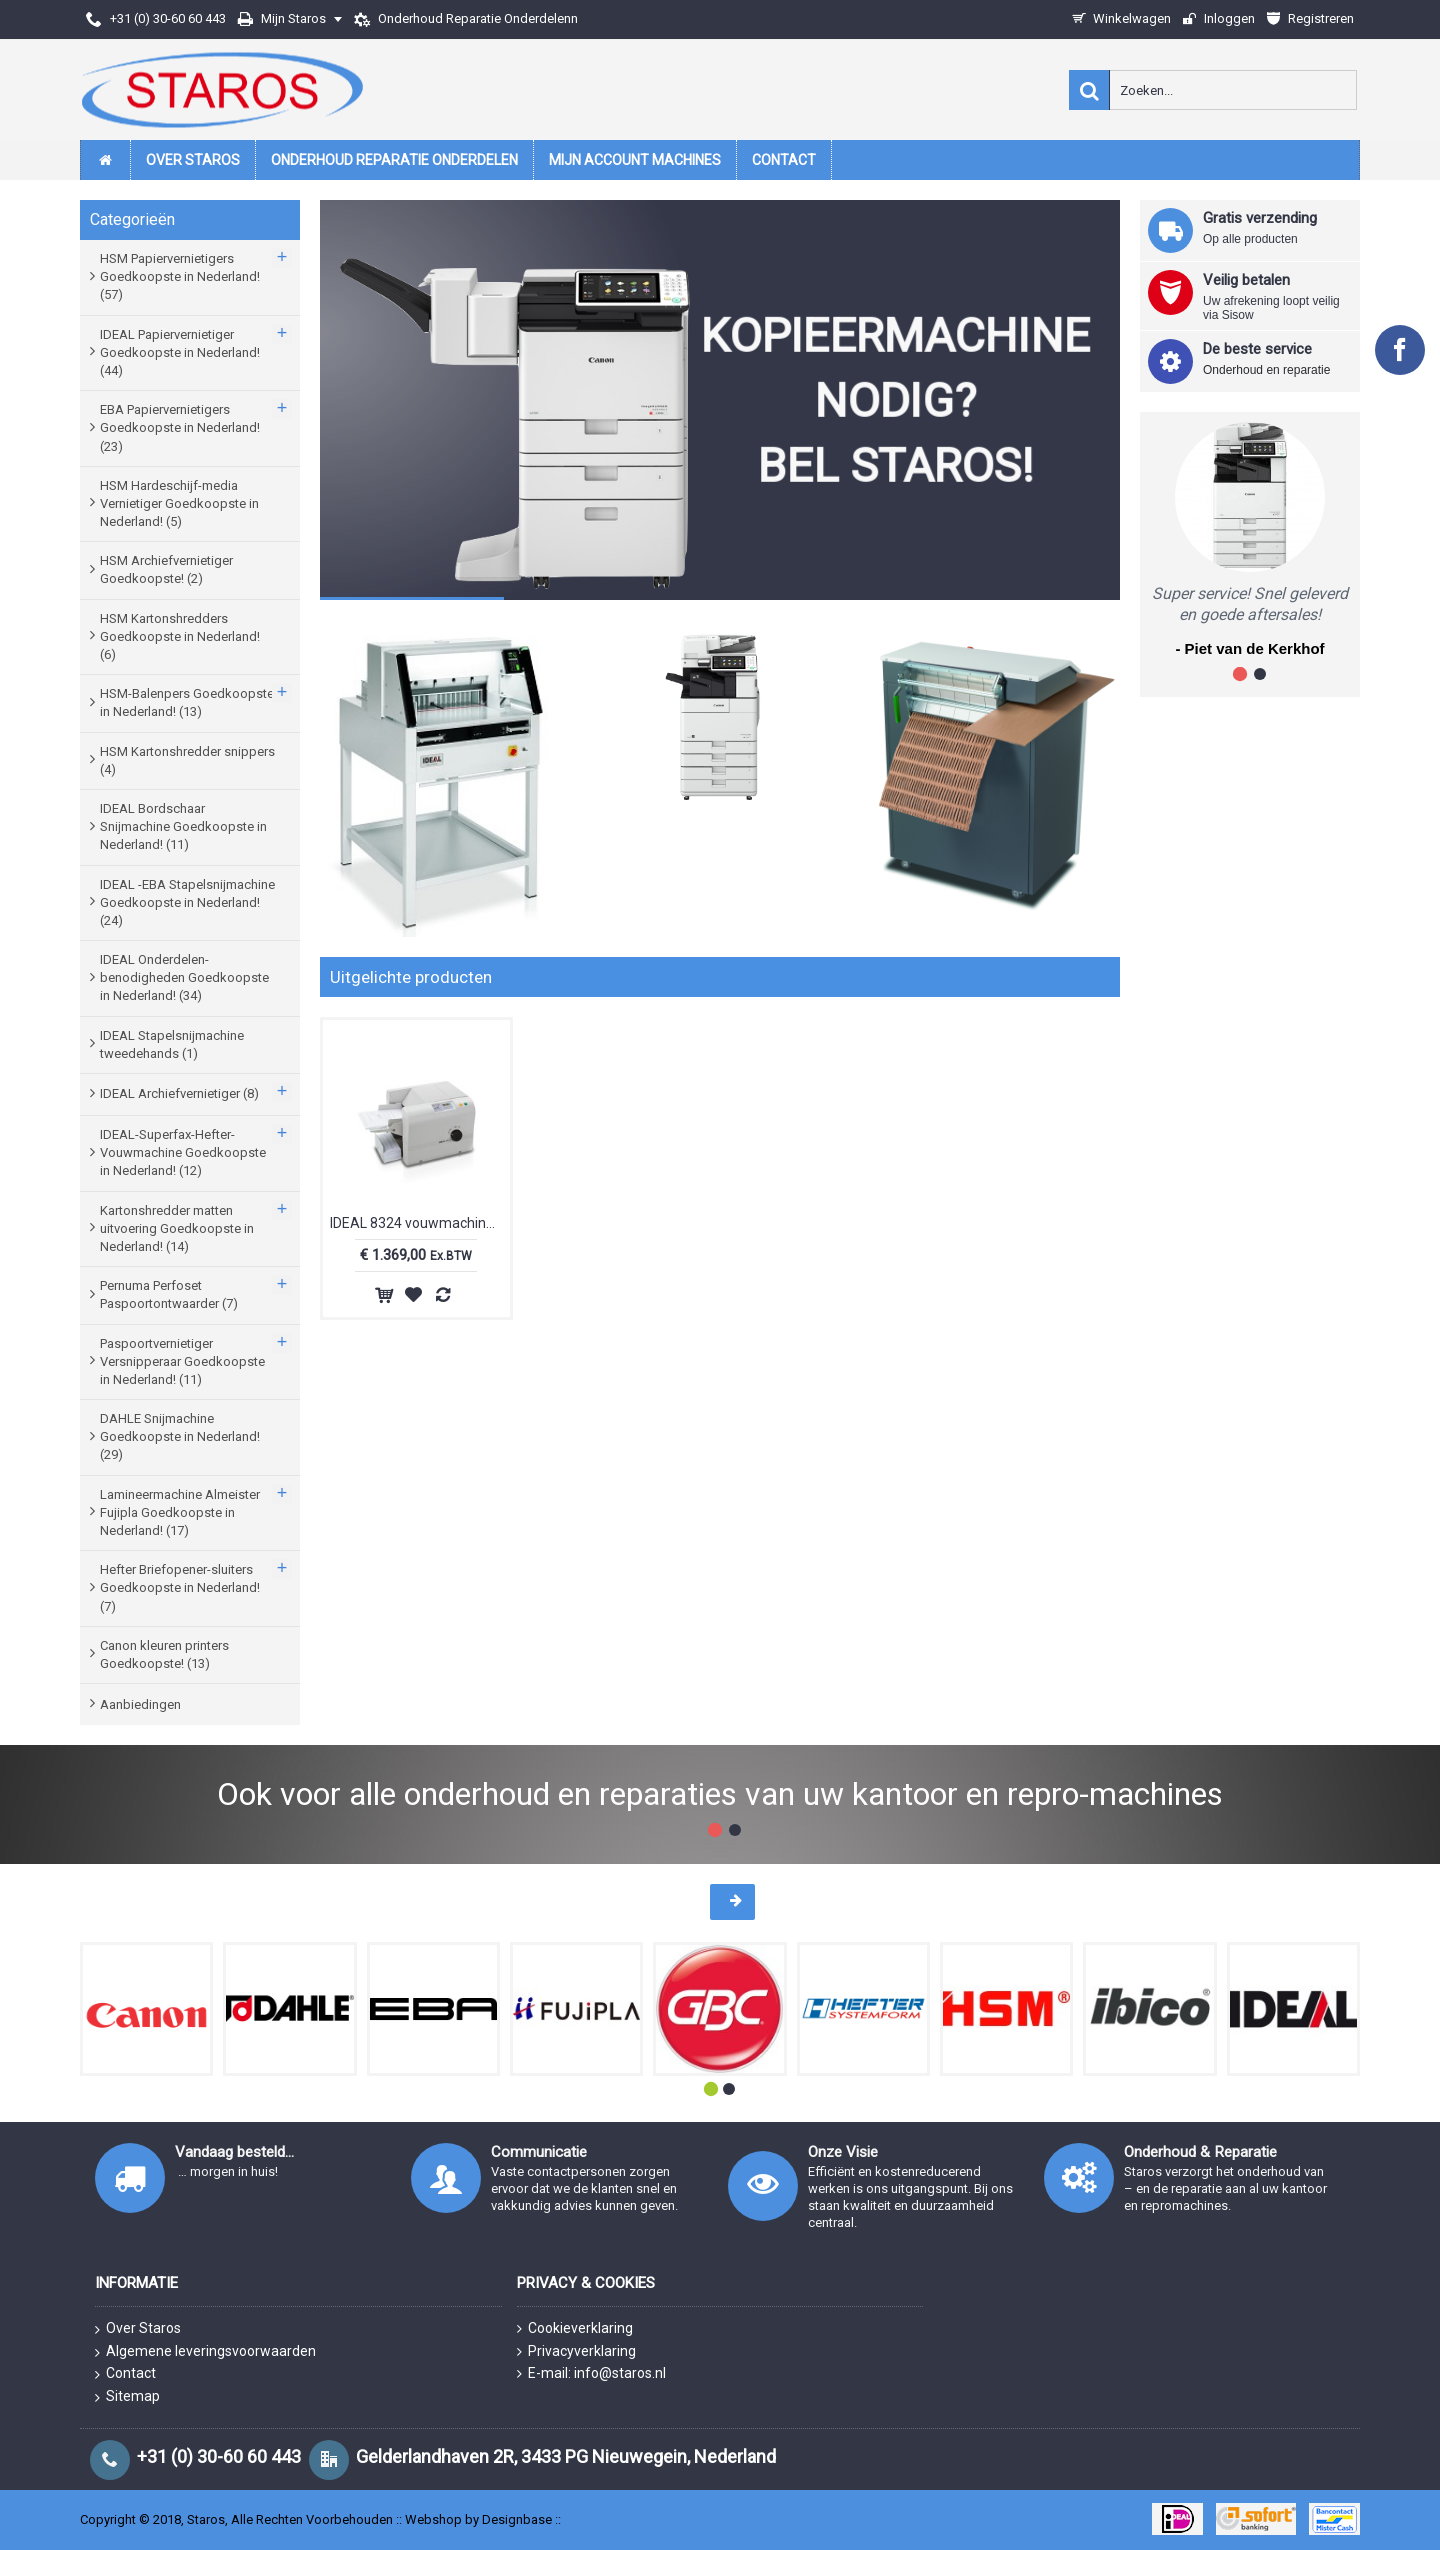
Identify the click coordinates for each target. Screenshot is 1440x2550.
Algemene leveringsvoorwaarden (205, 2352)
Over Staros (138, 2329)
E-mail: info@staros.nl (591, 2373)
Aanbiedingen (140, 1704)
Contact (125, 2374)
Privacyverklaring (576, 2351)
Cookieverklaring (575, 2328)
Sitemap (127, 2397)
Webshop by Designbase (478, 2519)
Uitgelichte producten (411, 977)
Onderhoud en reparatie (1266, 370)
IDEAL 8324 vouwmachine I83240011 (420, 1223)
